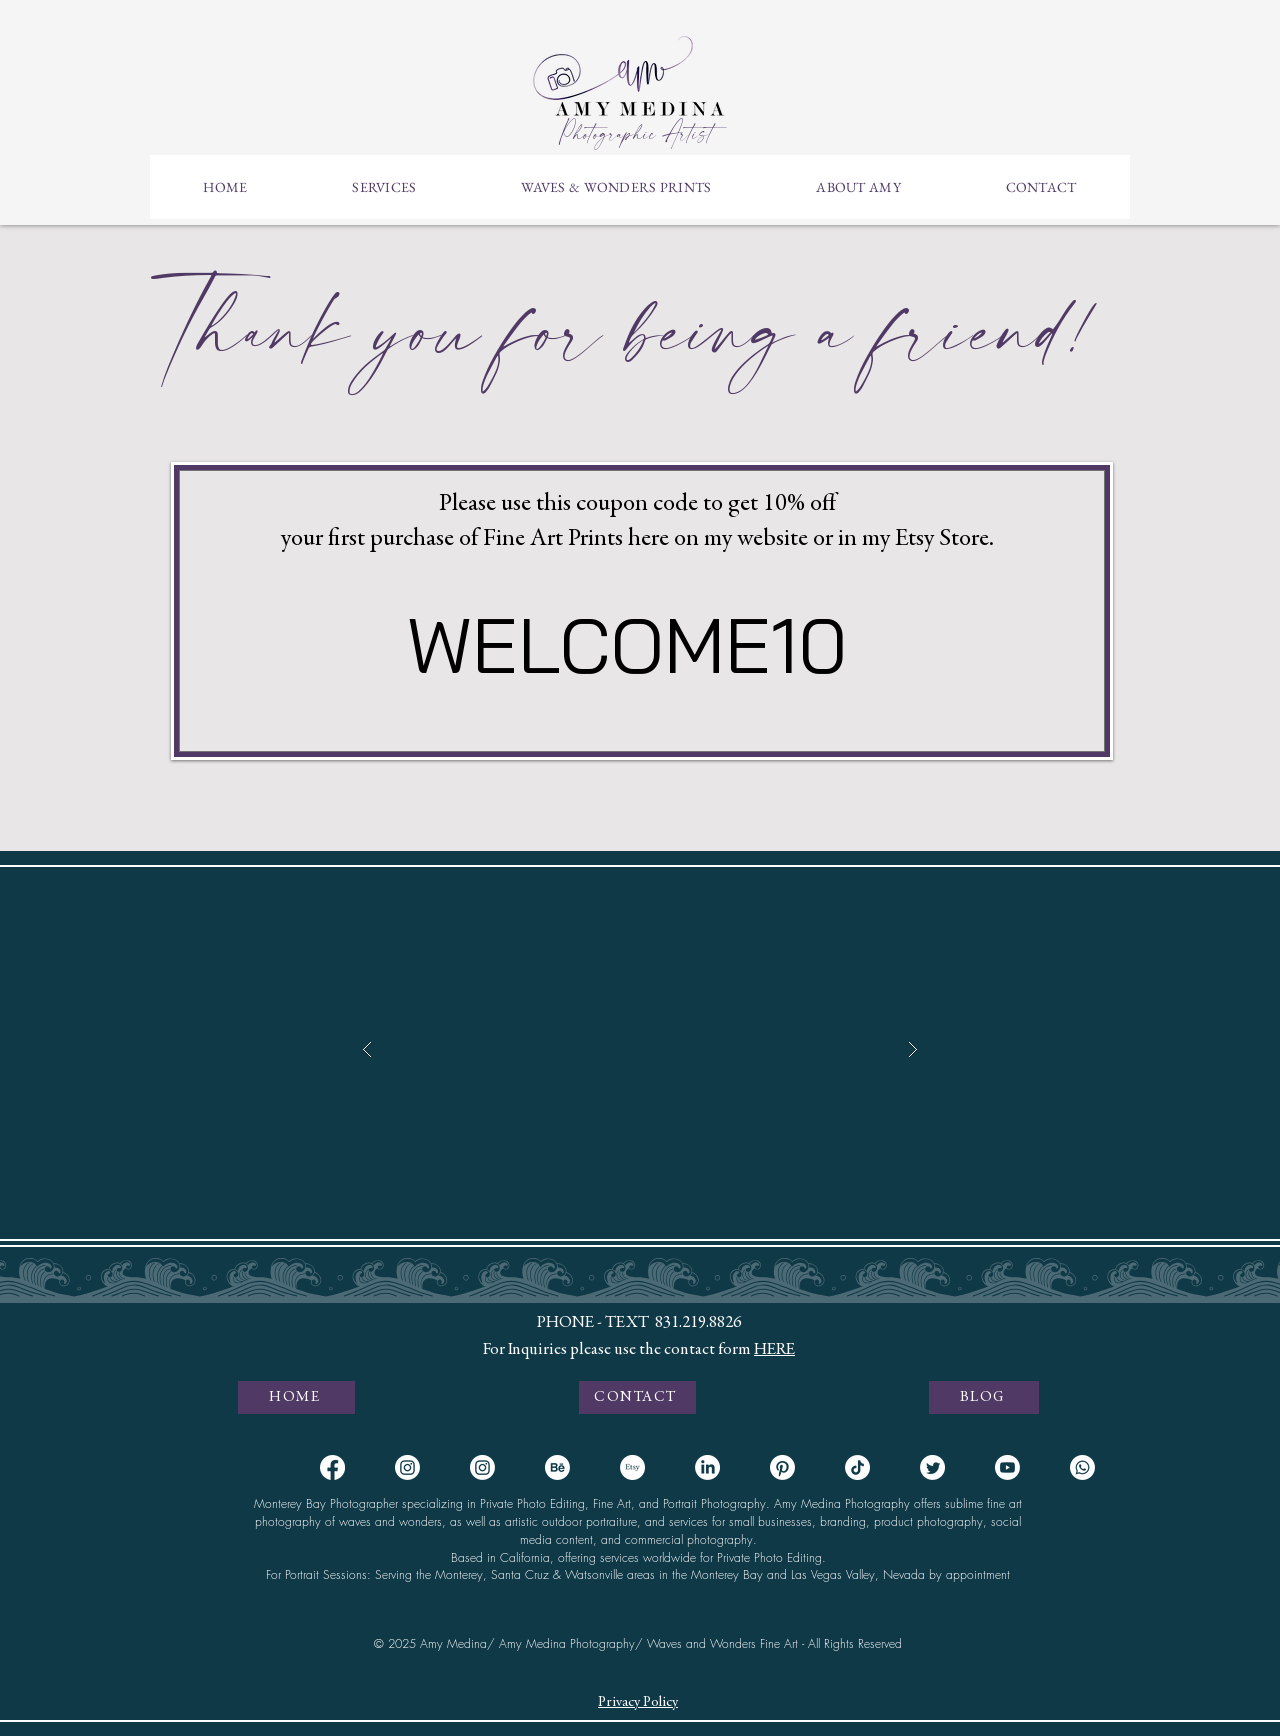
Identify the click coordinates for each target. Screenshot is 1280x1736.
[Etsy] (632, 1467)
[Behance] (557, 1467)
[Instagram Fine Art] (482, 1467)
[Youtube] (1007, 1467)
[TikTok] (857, 1467)
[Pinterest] (782, 1467)
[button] (384, 187)
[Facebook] (332, 1467)
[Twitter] (932, 1467)
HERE (774, 1350)
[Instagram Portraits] (407, 1467)
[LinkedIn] (707, 1467)
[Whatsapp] (1082, 1467)
